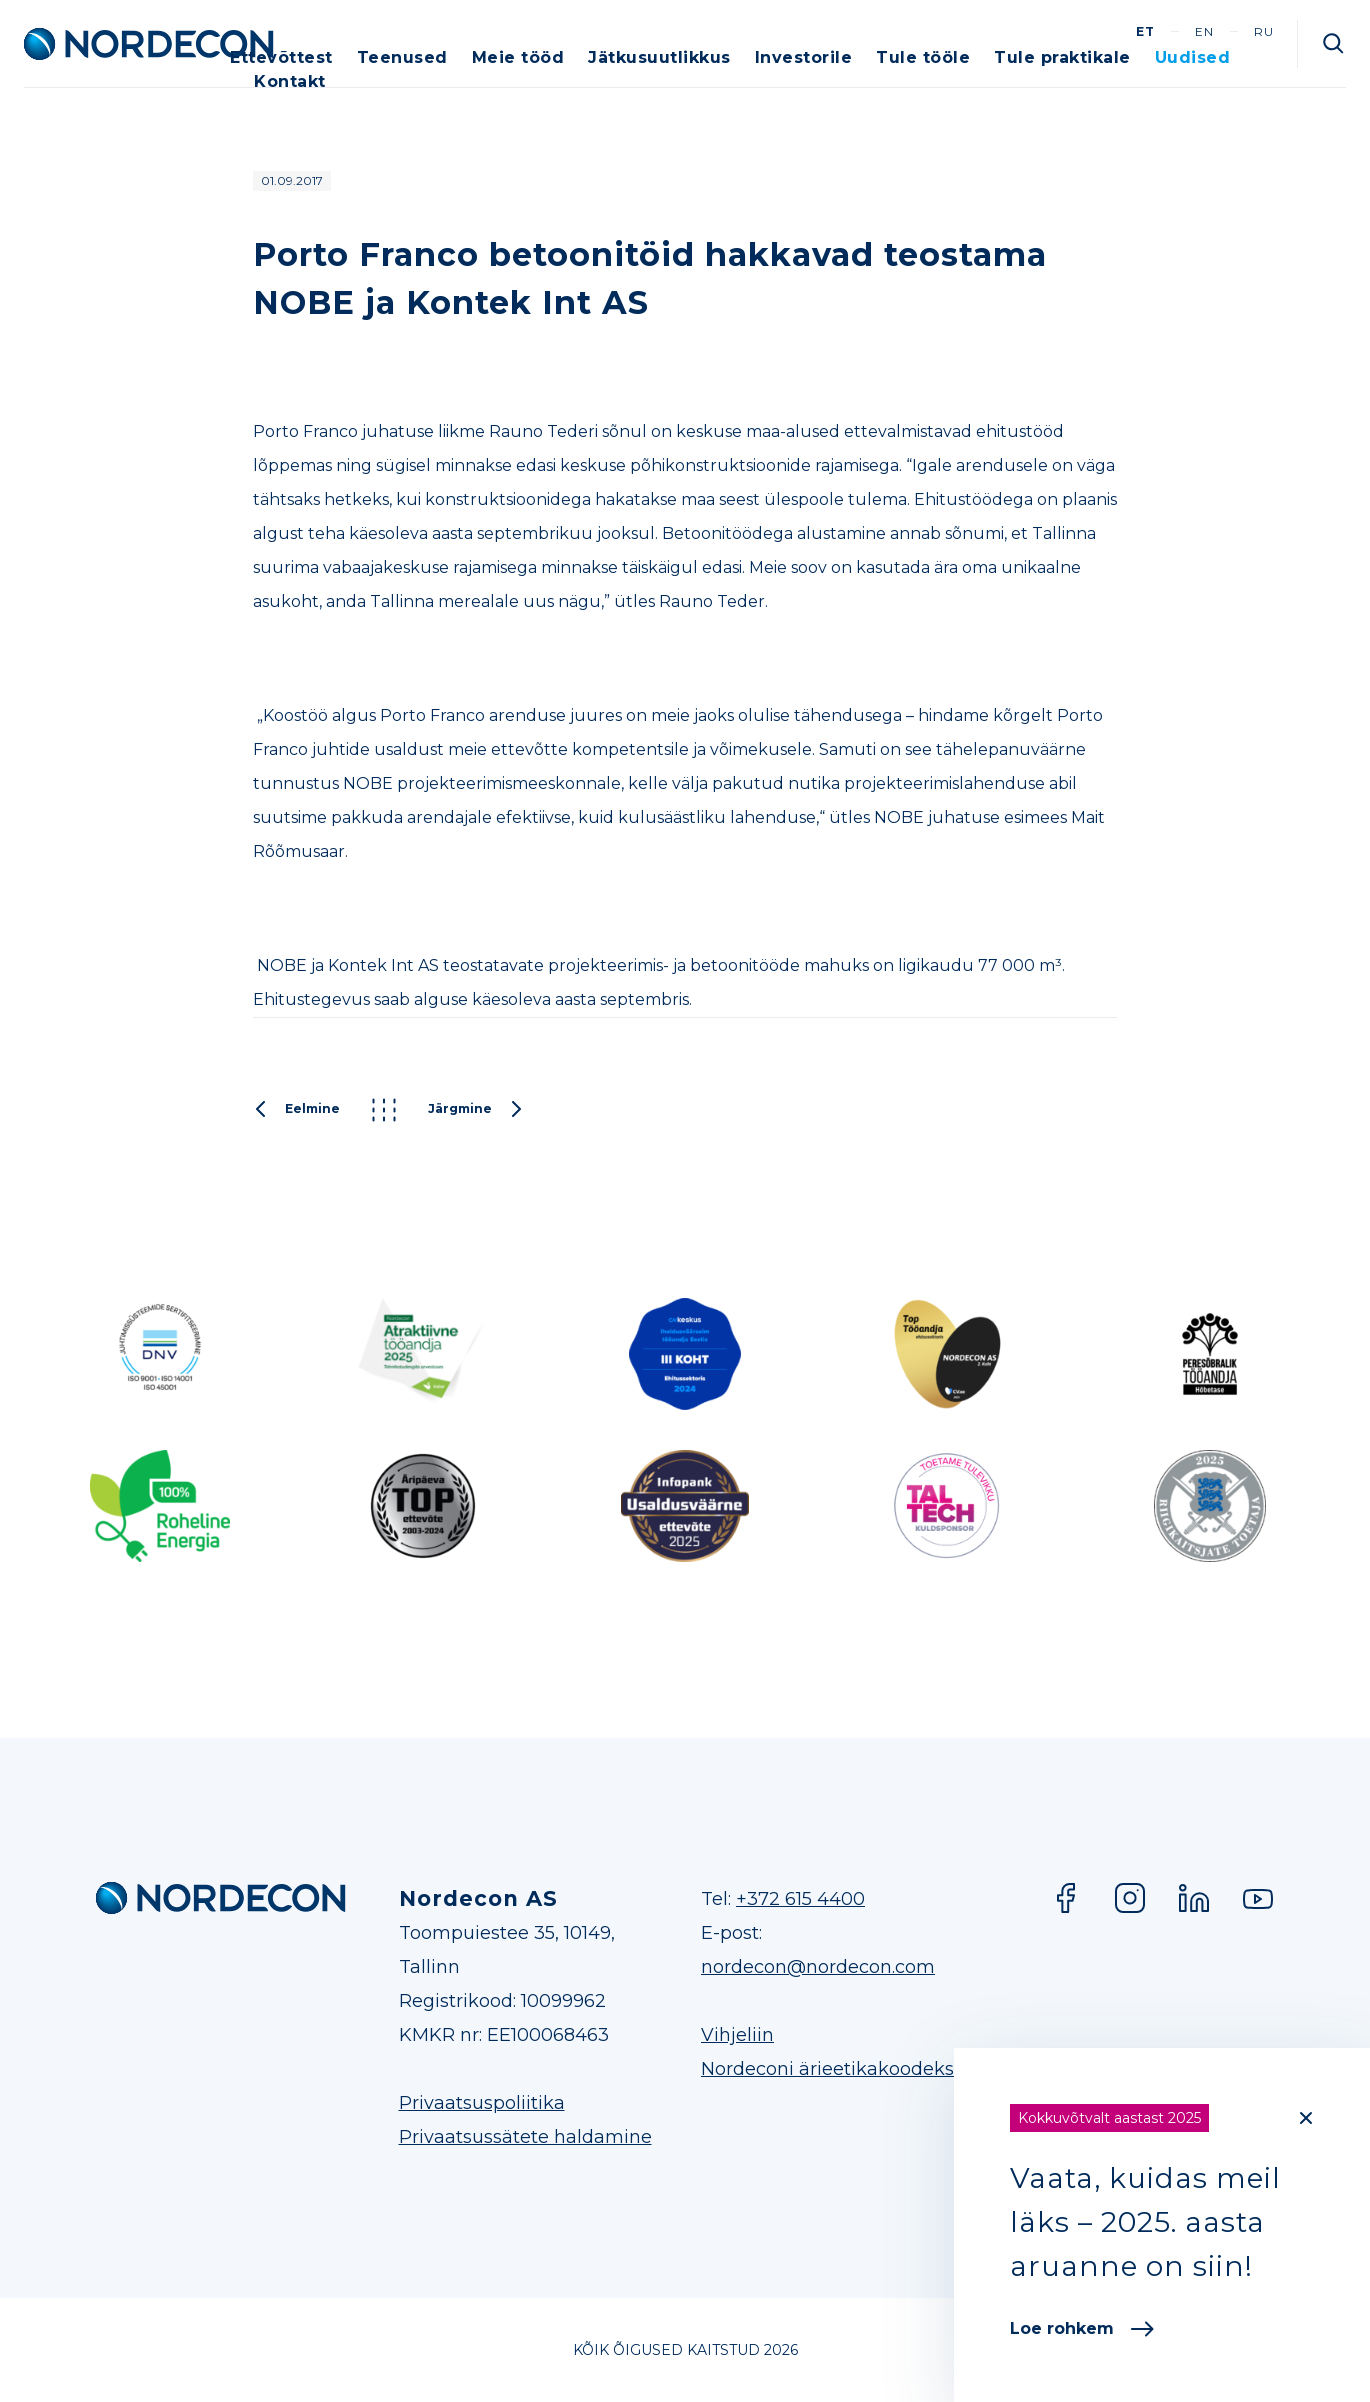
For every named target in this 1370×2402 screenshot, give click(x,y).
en (1204, 31)
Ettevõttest (281, 57)
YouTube (1258, 1898)
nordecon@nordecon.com (818, 1967)
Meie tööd (518, 57)
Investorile (804, 57)
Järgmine (476, 1110)
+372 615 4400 (800, 1899)
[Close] (1306, 2118)
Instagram (1130, 1898)
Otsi (1334, 44)
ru (1264, 31)
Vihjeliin (737, 2035)
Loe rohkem (1082, 2328)
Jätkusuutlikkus (659, 57)
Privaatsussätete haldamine (525, 2137)
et (1145, 31)
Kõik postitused (384, 1110)
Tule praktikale (1062, 57)
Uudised (1193, 57)
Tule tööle (923, 57)
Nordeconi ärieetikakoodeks (827, 2069)
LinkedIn (1194, 1898)
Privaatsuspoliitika (482, 2103)
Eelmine (296, 1110)
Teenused (402, 57)
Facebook (1066, 1898)
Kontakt (290, 81)
